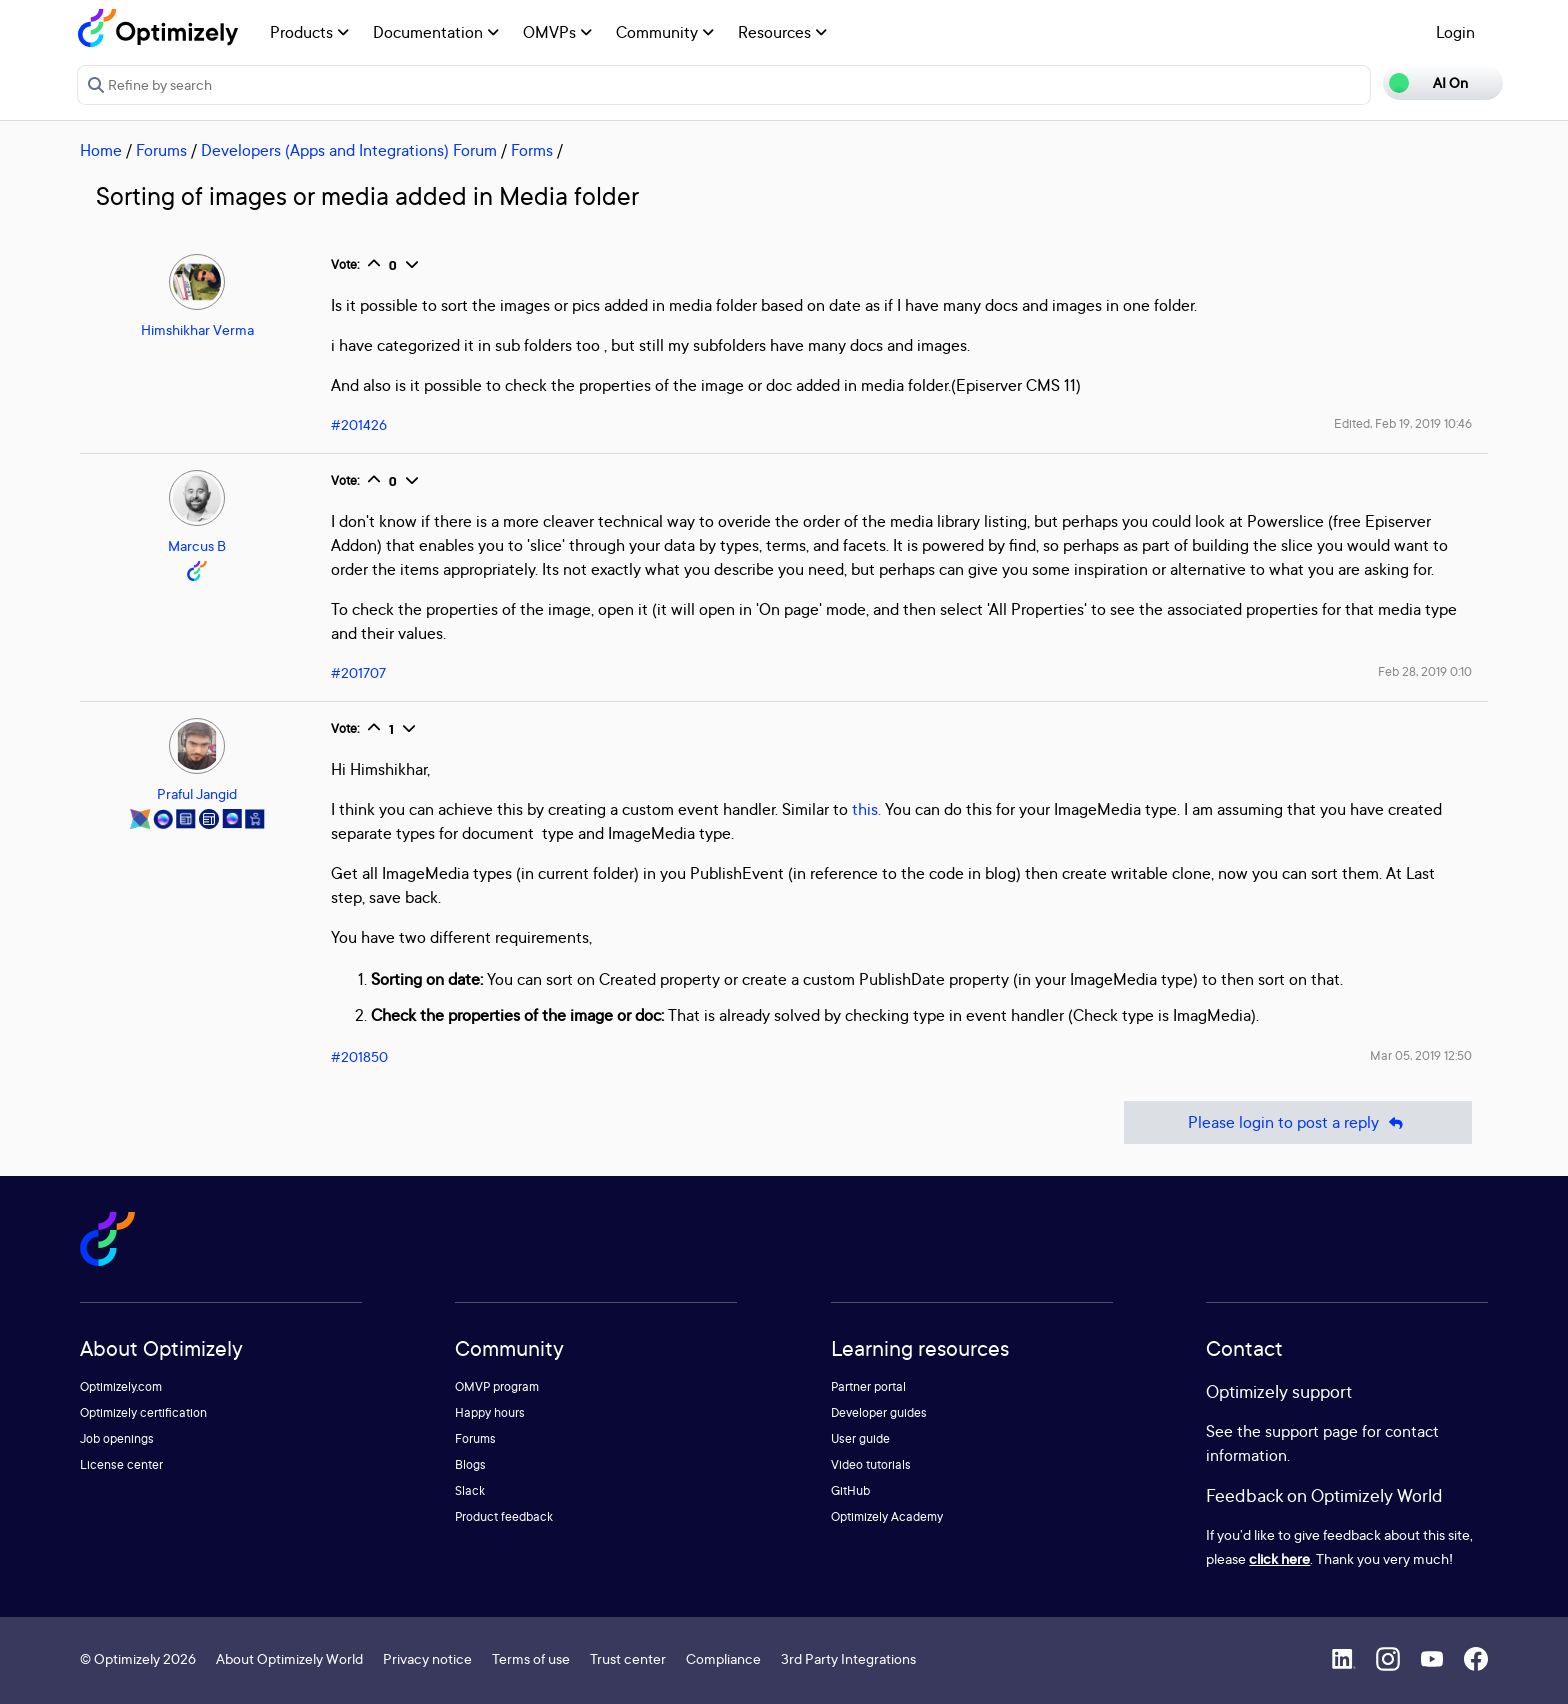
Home (101, 150)
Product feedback (504, 1516)
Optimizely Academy (887, 1516)
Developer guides (879, 1412)
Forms (532, 150)
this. (866, 809)
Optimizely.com (121, 1386)
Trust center (628, 1658)
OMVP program (497, 1386)
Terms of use (531, 1658)
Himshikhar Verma (197, 329)
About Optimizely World (289, 1658)
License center (121, 1464)
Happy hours (490, 1412)
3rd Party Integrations (848, 1658)
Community (665, 32)
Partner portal (868, 1386)
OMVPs (557, 32)
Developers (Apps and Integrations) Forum (349, 150)
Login (1455, 32)
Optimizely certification (143, 1412)
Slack (470, 1490)
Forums (161, 150)
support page (1311, 1431)
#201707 (358, 672)
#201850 (359, 1056)
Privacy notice (427, 1658)
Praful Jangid (197, 793)
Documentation (436, 32)
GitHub (850, 1490)
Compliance (723, 1658)
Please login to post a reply (1298, 1122)
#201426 (359, 424)
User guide (860, 1438)
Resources (782, 32)
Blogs (470, 1464)
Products (309, 32)
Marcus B (197, 545)
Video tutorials (871, 1464)
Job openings (117, 1438)
